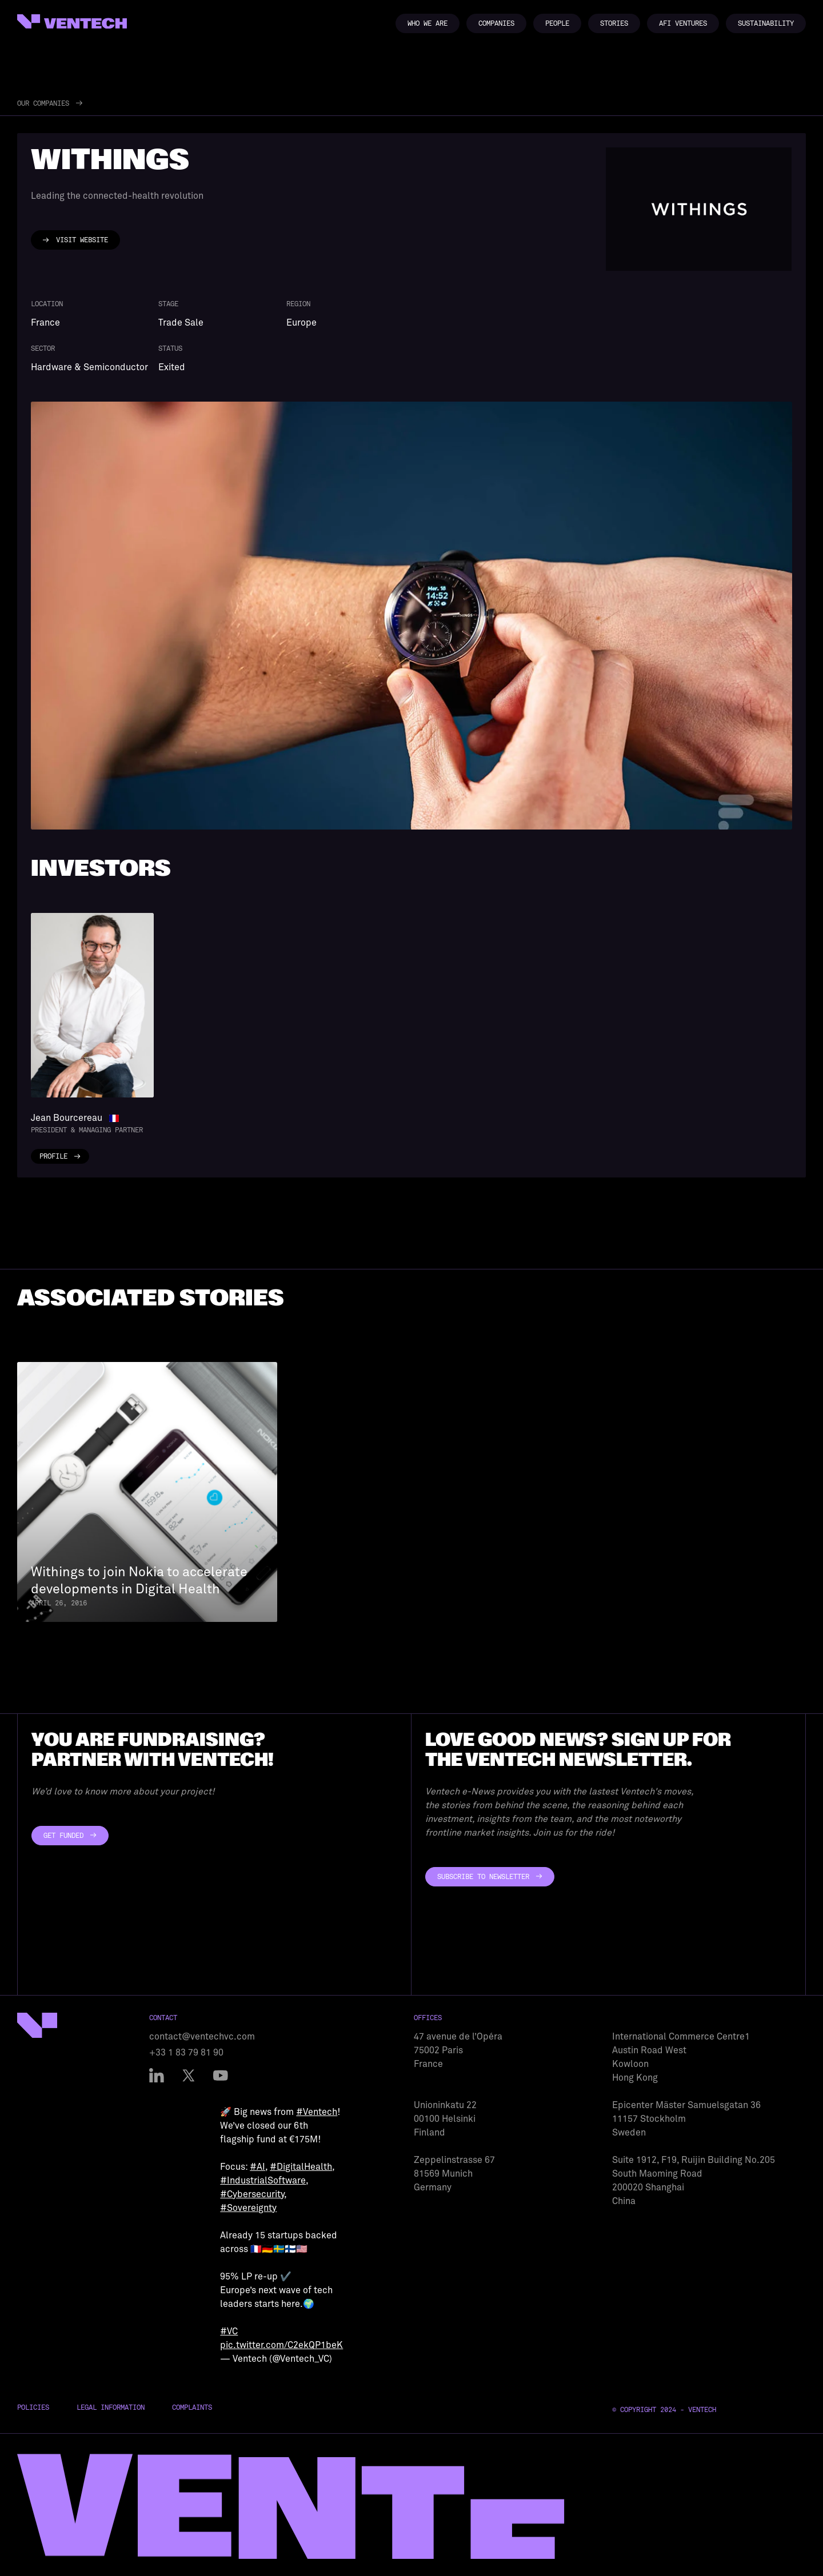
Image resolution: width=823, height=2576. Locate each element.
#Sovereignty (248, 2208)
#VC (229, 2331)
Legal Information (111, 2407)
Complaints (192, 2407)
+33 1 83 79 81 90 (186, 2052)
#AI (257, 2167)
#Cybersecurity (252, 2194)
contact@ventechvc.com (202, 2036)
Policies (33, 2407)
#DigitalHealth (301, 2167)
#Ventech (316, 2112)
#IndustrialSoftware (263, 2180)
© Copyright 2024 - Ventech (664, 2410)
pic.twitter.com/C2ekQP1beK (281, 2345)
